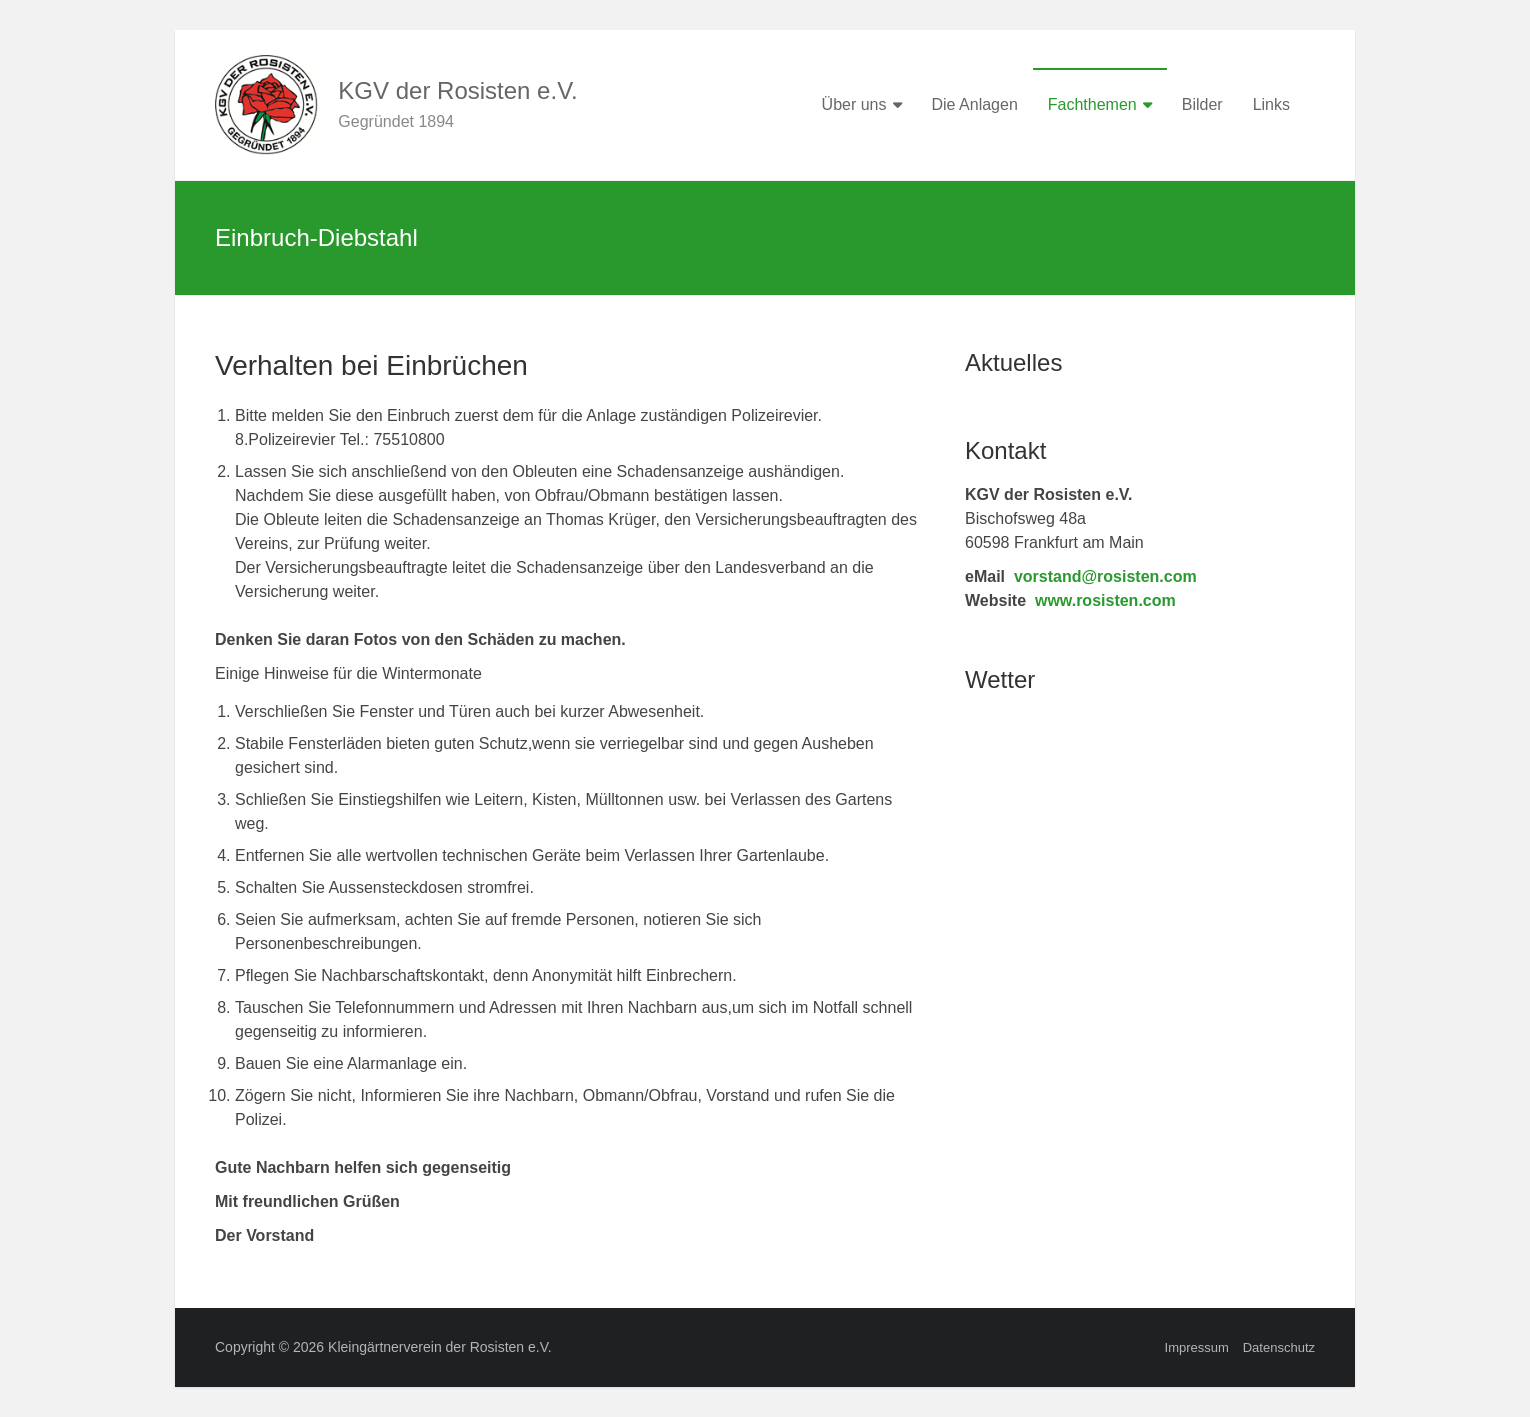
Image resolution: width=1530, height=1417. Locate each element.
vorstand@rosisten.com (1105, 576)
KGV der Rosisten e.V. (457, 90)
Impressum (1197, 1347)
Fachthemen (1092, 104)
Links (1271, 104)
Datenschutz (1279, 1347)
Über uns (854, 104)
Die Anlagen (975, 104)
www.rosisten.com (1105, 600)
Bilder (1202, 104)
